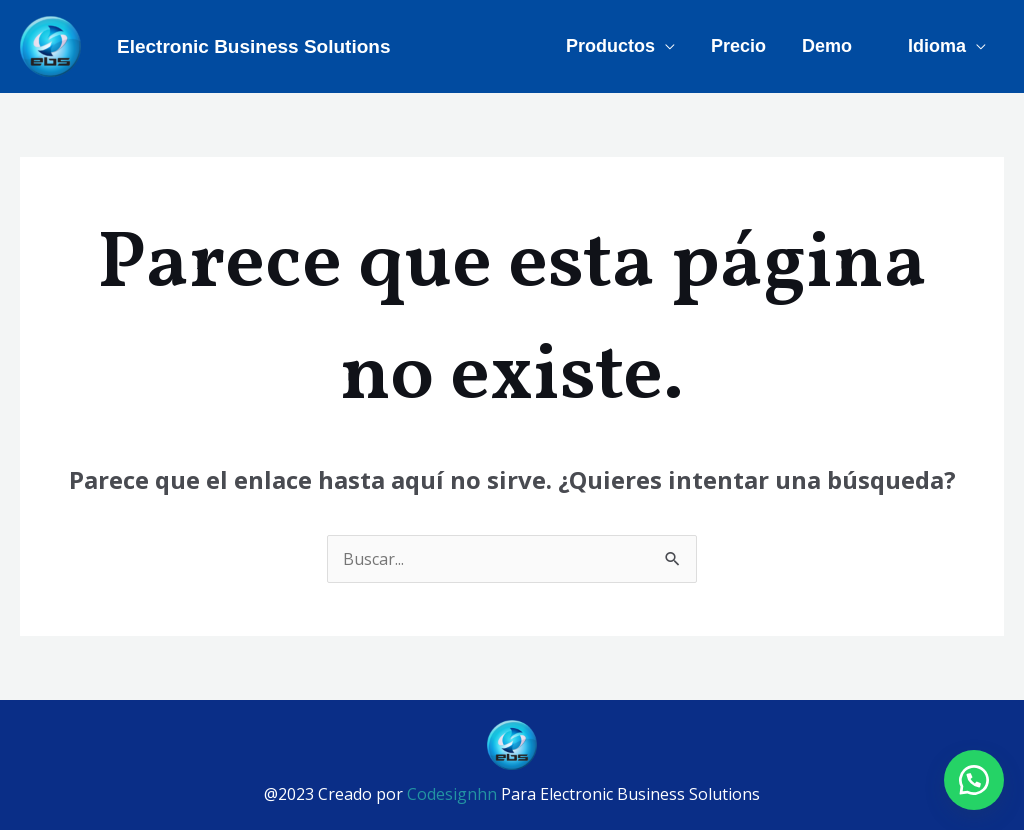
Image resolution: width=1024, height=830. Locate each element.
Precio (738, 46)
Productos (610, 46)
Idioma (937, 46)
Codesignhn (454, 794)
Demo (827, 46)
